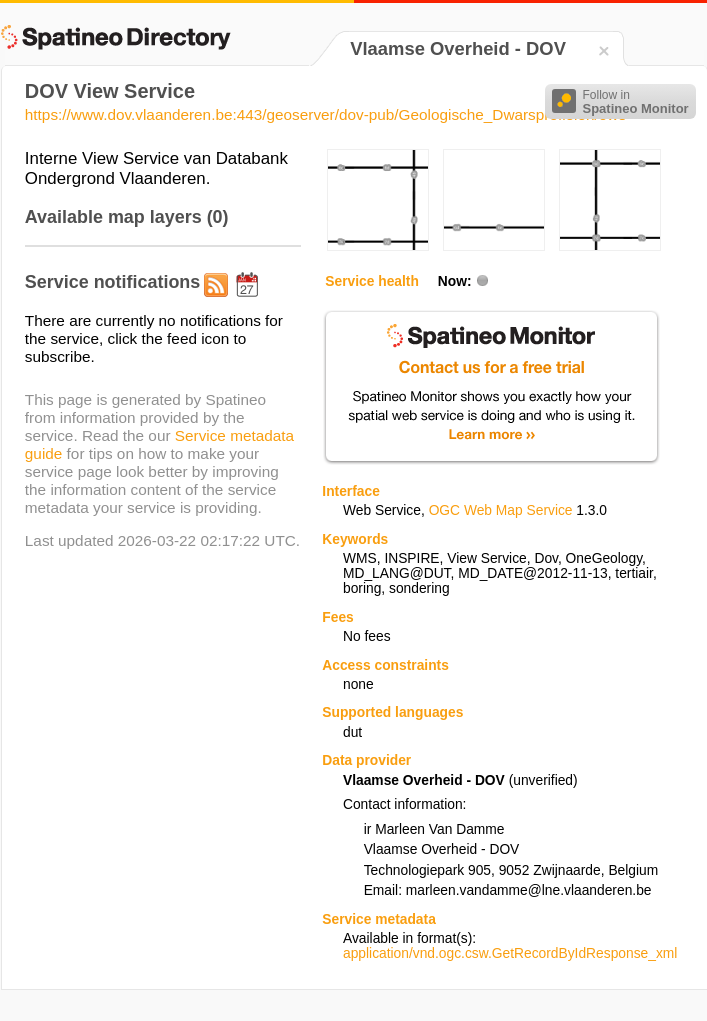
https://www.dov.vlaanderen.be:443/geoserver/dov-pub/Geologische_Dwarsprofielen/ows (325, 114)
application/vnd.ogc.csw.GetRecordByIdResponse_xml (510, 953)
